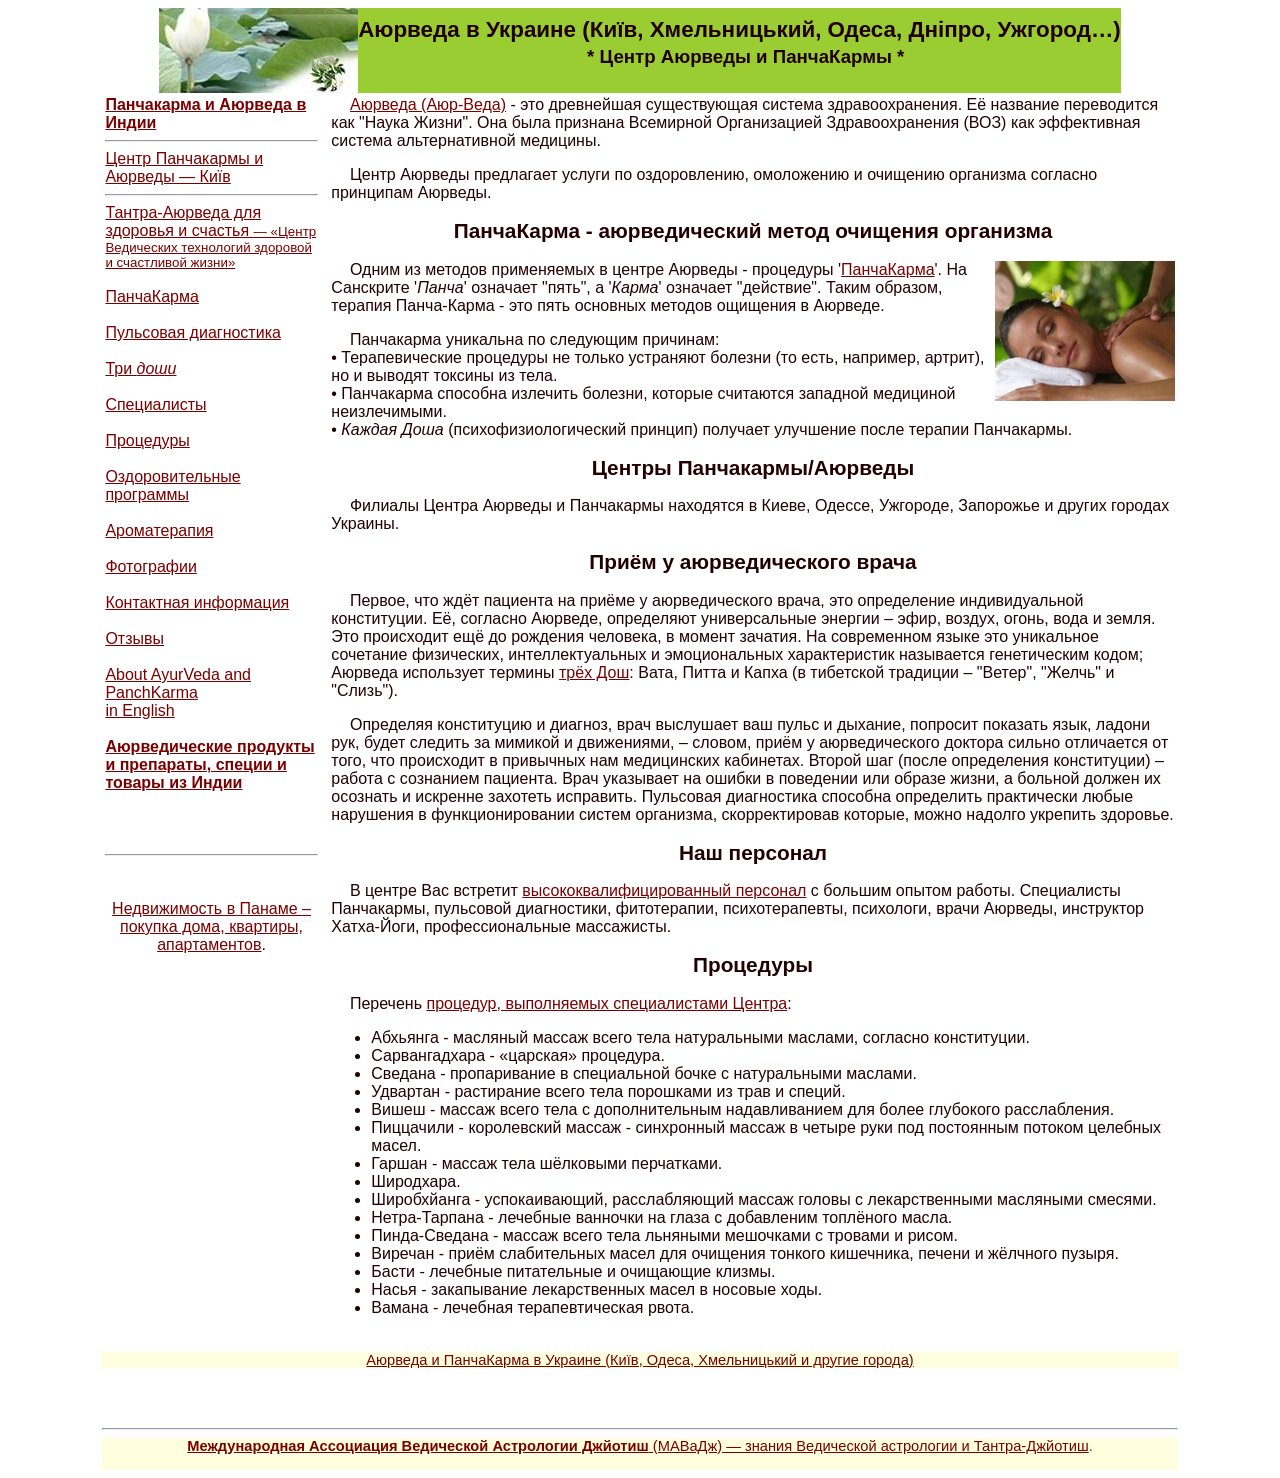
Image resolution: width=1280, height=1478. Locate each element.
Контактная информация (197, 602)
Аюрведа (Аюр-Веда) (428, 104)
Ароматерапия (159, 530)
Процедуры (147, 440)
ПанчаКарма (151, 296)
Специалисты (155, 404)
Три (140, 368)
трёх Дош (594, 672)
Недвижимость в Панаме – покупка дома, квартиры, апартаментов (211, 926)
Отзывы (134, 638)
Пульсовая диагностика (192, 332)
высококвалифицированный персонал (664, 890)
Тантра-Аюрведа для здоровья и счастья (210, 237)
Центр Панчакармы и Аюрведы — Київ (184, 167)
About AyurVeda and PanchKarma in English (178, 692)
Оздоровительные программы (172, 485)
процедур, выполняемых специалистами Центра (606, 1003)
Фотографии (150, 566)
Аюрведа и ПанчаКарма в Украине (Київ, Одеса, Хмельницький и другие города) (639, 1360)
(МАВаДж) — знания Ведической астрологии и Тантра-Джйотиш (637, 1446)
